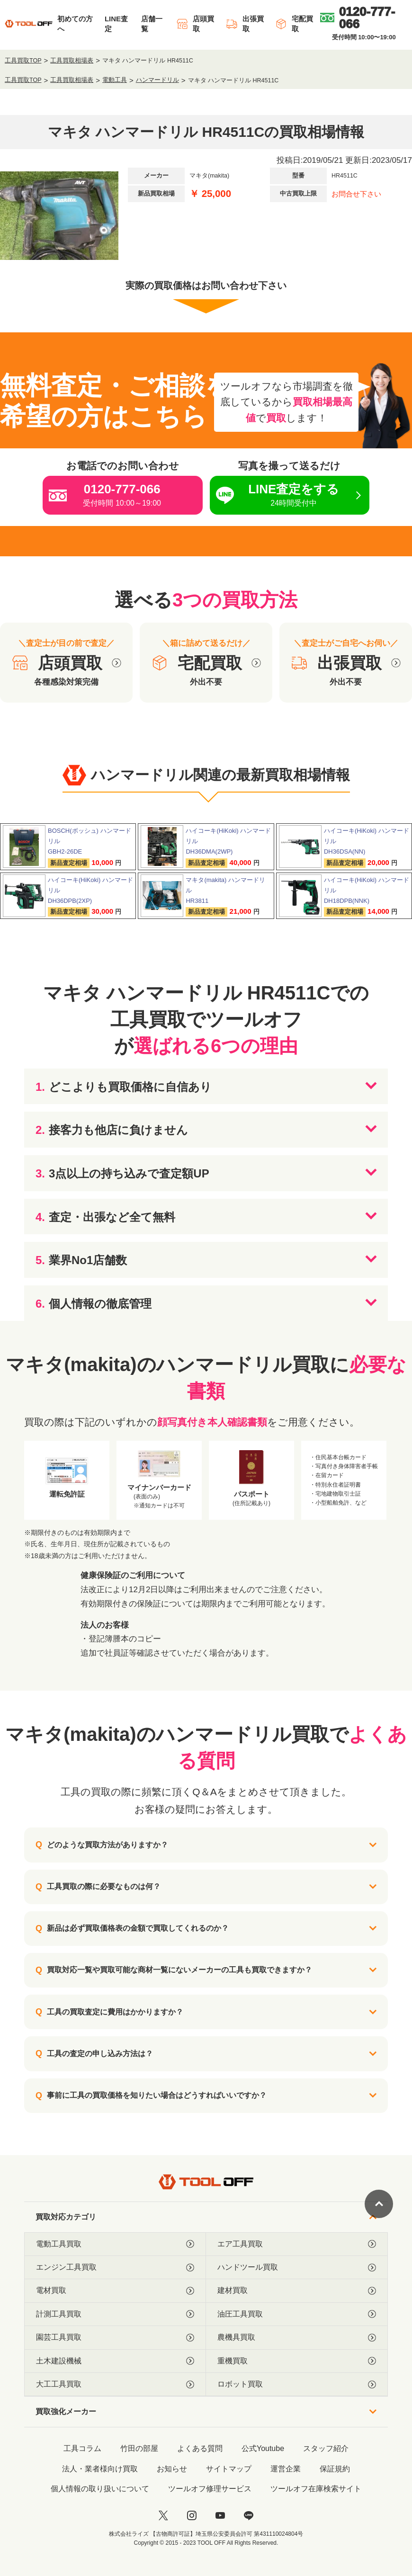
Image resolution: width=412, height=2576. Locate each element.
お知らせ (172, 2469)
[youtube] (220, 2515)
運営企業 (285, 2469)
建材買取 (296, 2290)
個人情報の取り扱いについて (100, 2489)
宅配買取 (294, 24)
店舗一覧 (151, 24)
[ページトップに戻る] (379, 2204)
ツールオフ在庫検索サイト (315, 2489)
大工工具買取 (115, 2384)
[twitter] (163, 2515)
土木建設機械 (115, 2361)
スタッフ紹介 (326, 2448)
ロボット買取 (296, 2384)
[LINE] (248, 2515)
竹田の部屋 (139, 2448)
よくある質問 (200, 2448)
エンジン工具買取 (115, 2267)
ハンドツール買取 (296, 2267)
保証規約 (335, 2469)
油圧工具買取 (296, 2314)
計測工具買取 (115, 2314)
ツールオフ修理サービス (209, 2489)
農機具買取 (296, 2337)
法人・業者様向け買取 (100, 2469)
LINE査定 (116, 24)
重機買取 (296, 2361)
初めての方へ (75, 24)
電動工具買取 (115, 2244)
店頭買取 (195, 24)
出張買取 (245, 24)
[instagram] (192, 2515)
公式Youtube (263, 2448)
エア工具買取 (296, 2244)
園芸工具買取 (115, 2337)
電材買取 (115, 2290)
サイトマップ (228, 2469)
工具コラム (82, 2448)
